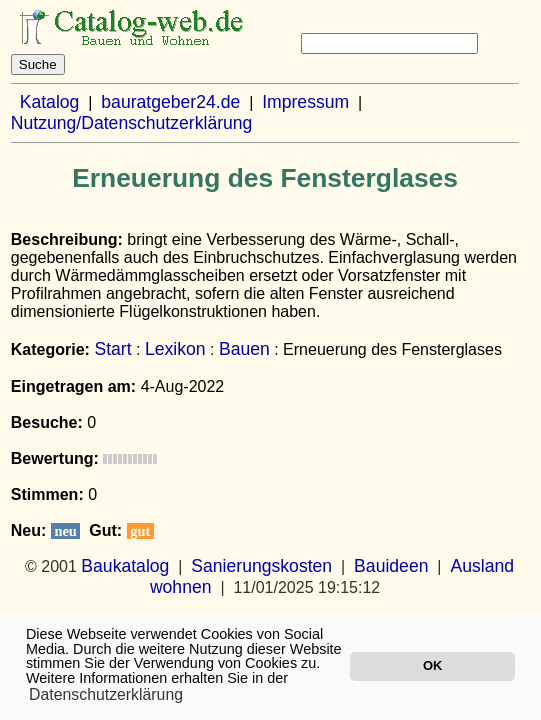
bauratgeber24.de (170, 102)
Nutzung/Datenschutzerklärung (132, 123)
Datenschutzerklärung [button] (106, 694)
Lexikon (175, 349)
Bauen (244, 349)
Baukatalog (125, 566)
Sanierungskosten (261, 566)
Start (112, 349)
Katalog (50, 102)
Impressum (305, 102)
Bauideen (391, 566)
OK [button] (432, 665)
